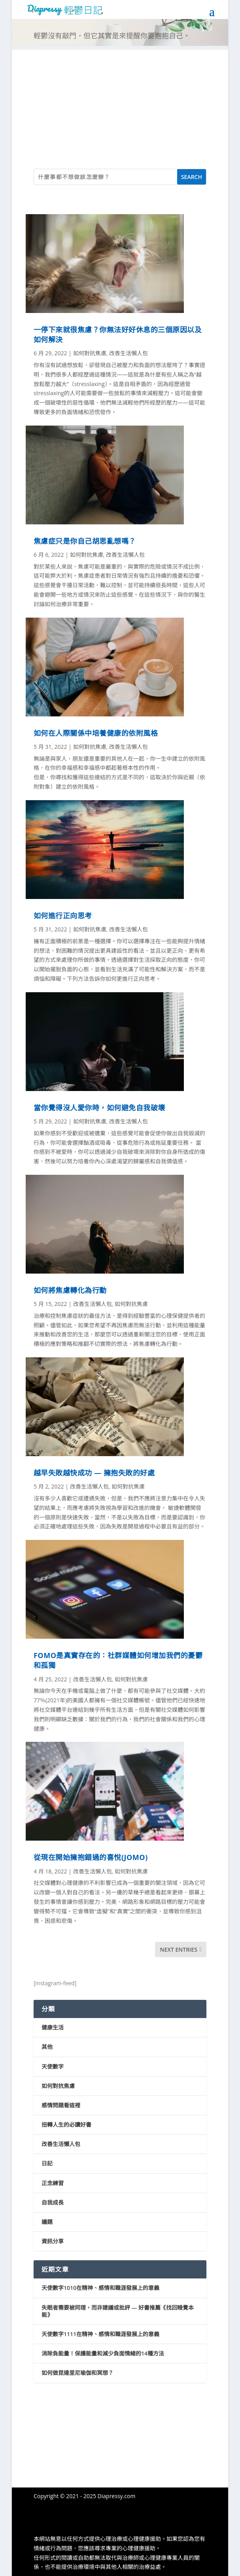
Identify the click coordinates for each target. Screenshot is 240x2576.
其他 (47, 2046)
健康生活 (53, 2027)
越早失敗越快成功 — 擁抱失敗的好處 (94, 1472)
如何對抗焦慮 (89, 353)
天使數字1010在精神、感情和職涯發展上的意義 (100, 2287)
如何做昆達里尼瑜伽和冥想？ (77, 2372)
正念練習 (53, 2183)
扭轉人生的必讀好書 (66, 2124)
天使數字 (53, 2066)
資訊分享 (53, 2241)
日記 (47, 2163)
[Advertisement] (120, 105)
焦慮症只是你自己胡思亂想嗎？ (85, 541)
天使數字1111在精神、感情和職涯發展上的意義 (100, 2334)
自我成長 (53, 2202)
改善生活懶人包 (128, 353)
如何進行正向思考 (63, 915)
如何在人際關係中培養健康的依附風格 (96, 733)
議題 (47, 2221)
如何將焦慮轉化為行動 (70, 1290)
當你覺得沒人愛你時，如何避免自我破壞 (99, 1107)
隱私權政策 (47, 2517)
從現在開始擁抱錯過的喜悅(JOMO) (91, 1857)
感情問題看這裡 (61, 2105)
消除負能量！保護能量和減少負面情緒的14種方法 (103, 2353)
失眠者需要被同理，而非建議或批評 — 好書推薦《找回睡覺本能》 (118, 2311)
